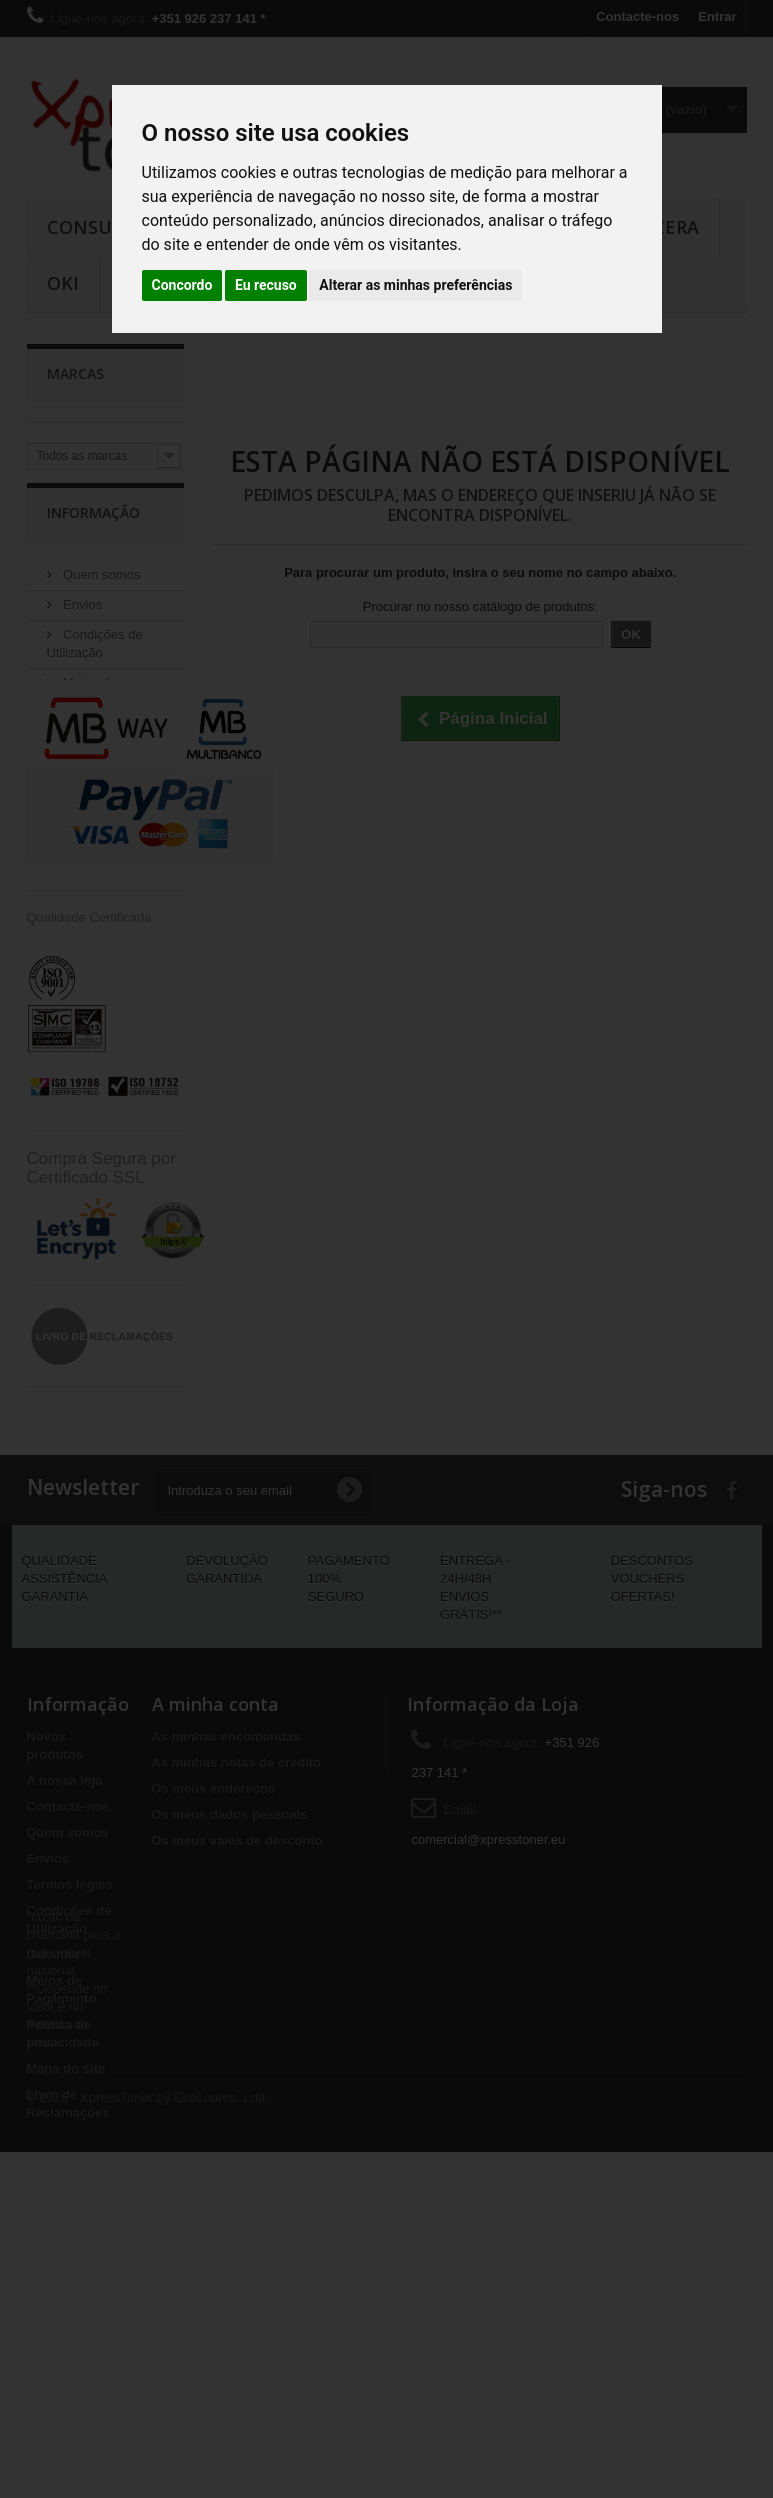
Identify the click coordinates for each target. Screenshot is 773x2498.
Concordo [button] (182, 285)
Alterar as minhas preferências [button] (415, 285)
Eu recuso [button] (266, 285)
